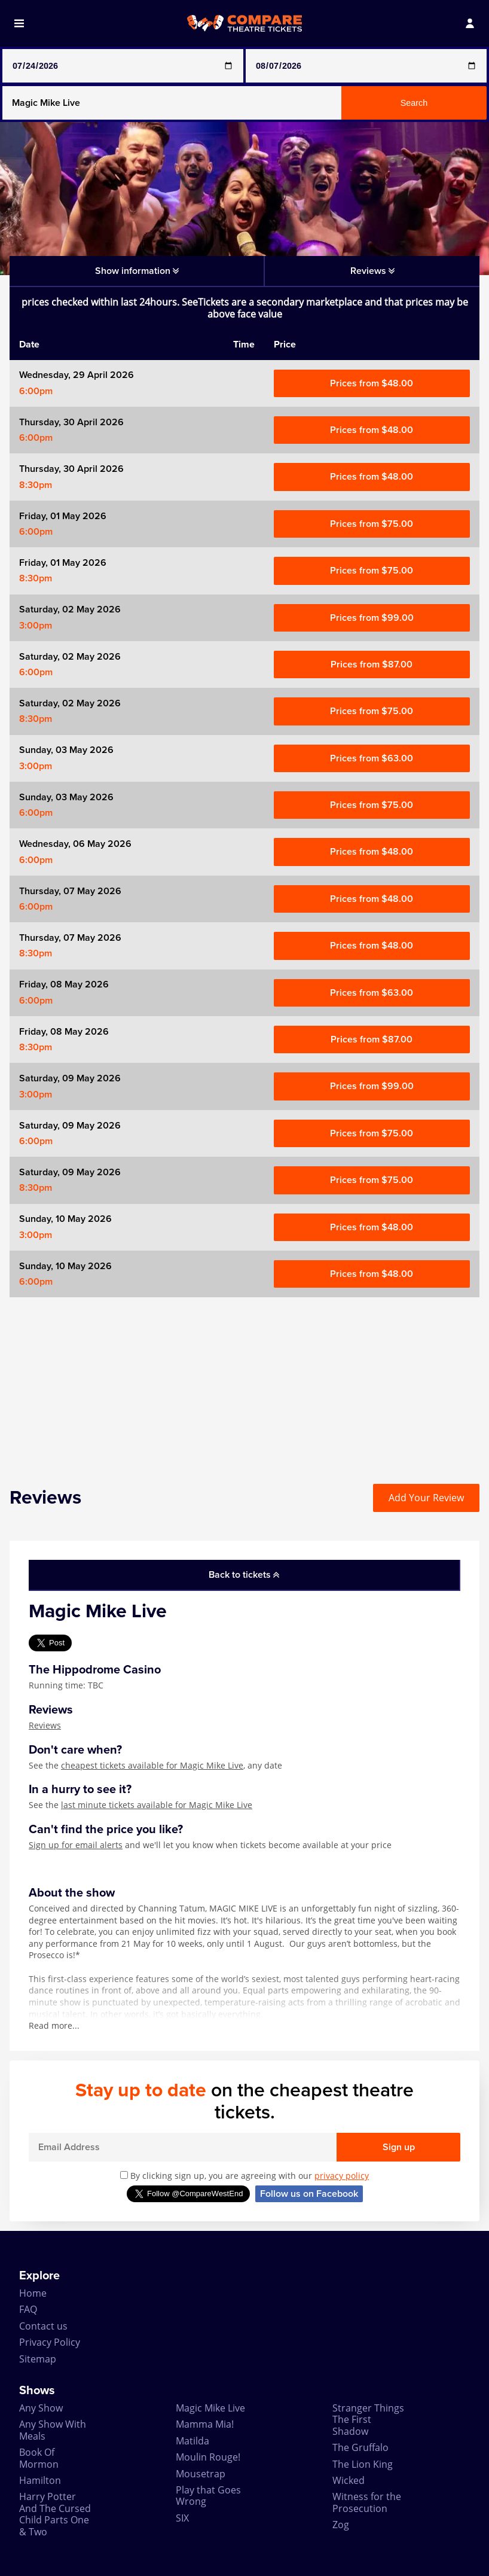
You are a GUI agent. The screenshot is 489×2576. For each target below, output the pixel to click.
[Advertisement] (244, 1381)
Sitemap (37, 2358)
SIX (182, 2518)
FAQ (28, 2309)
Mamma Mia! (205, 2424)
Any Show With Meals (52, 2430)
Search (414, 103)
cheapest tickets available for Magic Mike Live (152, 1765)
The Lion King (362, 2464)
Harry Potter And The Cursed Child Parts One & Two (55, 2514)
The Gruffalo (360, 2447)
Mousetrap (200, 2473)
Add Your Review (426, 1497)
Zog (340, 2524)
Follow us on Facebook (309, 2194)
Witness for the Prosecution (366, 2502)
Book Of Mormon (39, 2458)
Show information (137, 271)
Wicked (348, 2480)
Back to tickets (244, 1574)
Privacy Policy (49, 2342)
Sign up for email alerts (76, 1845)
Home (33, 2293)
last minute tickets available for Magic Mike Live (156, 1804)
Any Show (41, 2408)
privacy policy (341, 2175)
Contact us (43, 2326)
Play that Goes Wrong (208, 2495)
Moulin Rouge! (208, 2457)
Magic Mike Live (210, 2408)
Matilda (192, 2440)
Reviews (45, 1725)
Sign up (399, 2147)
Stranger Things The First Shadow (368, 2419)
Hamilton (40, 2480)
